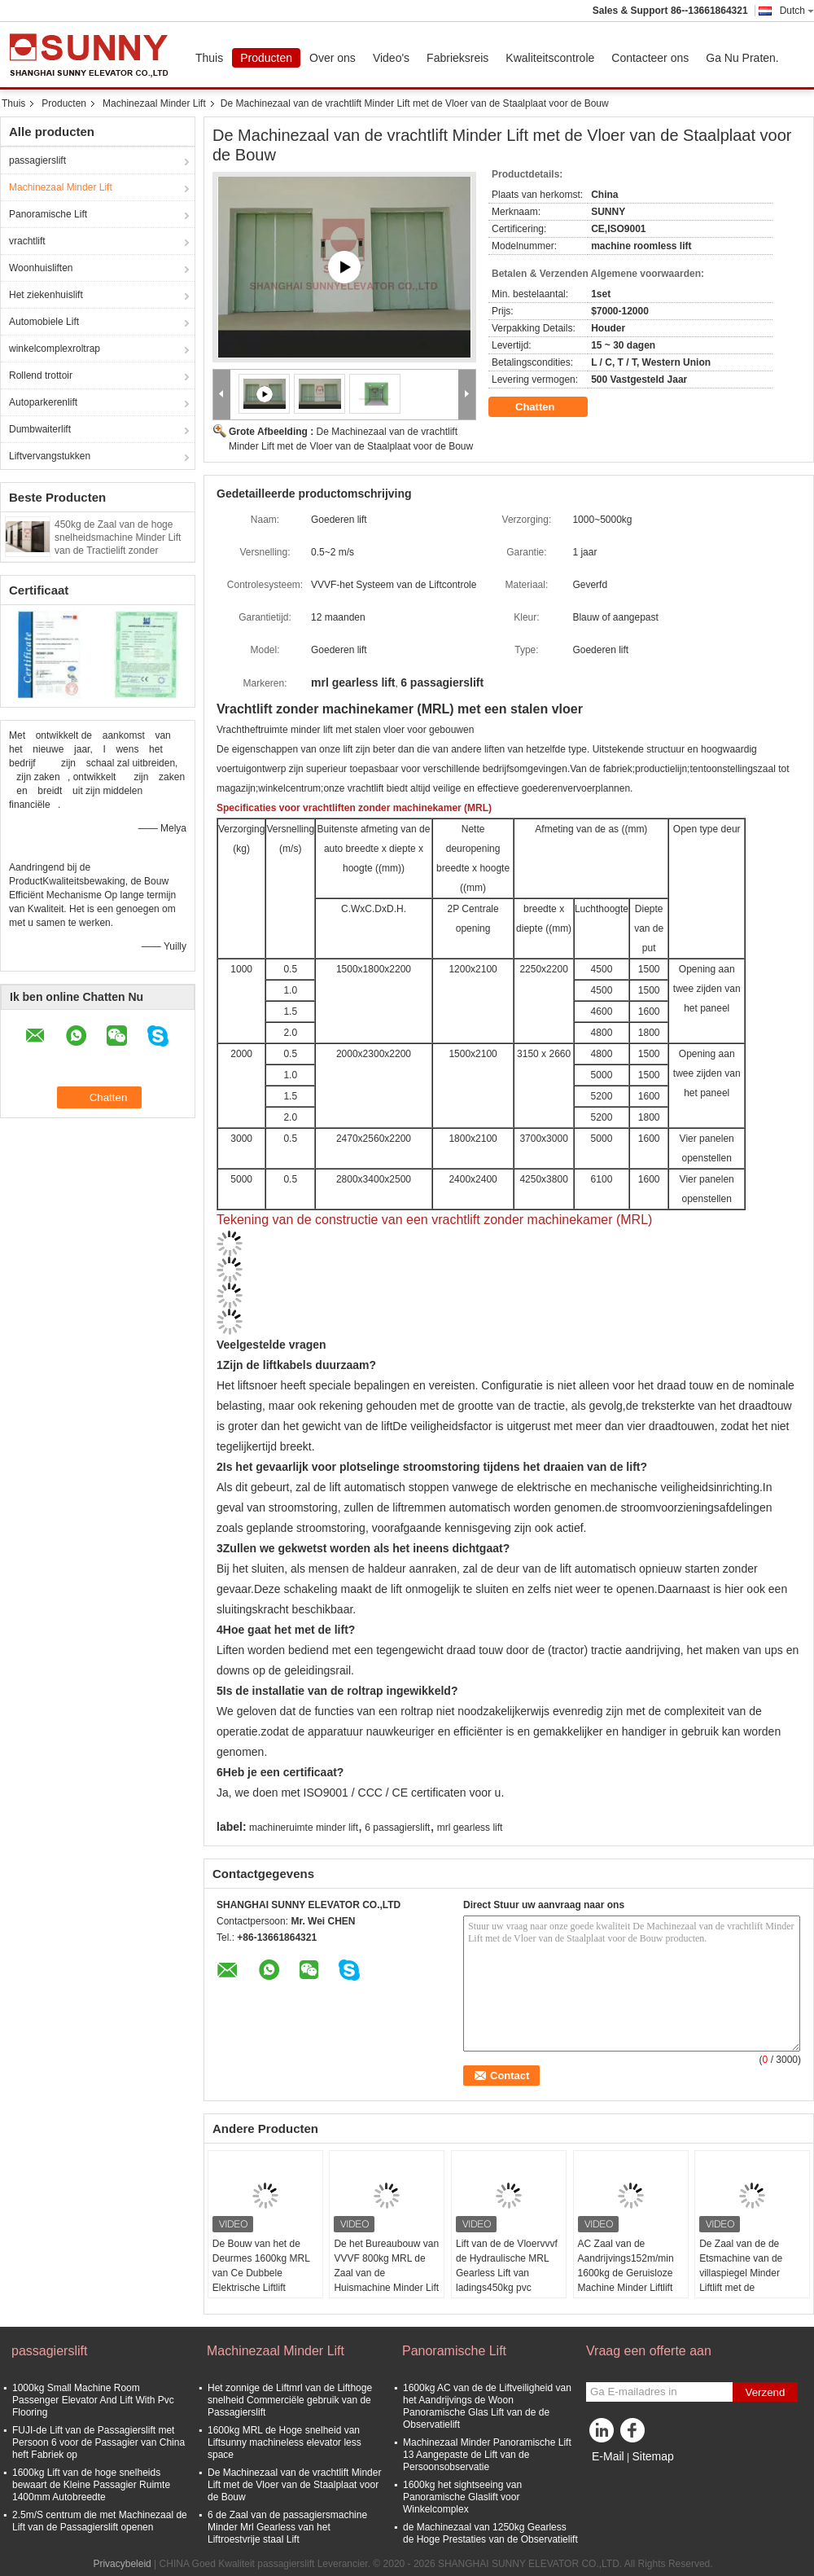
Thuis (209, 57)
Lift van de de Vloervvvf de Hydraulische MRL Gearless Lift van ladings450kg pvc (507, 2265)
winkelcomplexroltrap (54, 348)
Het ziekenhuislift (46, 295)
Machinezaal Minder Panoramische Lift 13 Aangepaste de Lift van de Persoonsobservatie (487, 2455)
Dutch (797, 10)
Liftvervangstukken (49, 456)
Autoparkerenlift (43, 402)
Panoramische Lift (48, 214)
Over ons (332, 57)
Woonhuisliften (41, 268)
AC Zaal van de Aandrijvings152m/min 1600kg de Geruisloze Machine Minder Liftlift (626, 2265)
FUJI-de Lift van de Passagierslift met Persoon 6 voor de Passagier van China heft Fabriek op (98, 2442)
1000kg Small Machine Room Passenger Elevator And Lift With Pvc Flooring (93, 2400)
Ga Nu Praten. (742, 58)
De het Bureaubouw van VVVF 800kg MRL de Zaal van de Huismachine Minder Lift (386, 2265)
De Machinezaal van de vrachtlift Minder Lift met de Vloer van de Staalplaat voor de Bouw (294, 2485)
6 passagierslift (397, 1827)
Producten (266, 57)
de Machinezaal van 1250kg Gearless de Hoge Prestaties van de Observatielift (490, 2533)
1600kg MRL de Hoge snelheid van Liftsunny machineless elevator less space (284, 2442)
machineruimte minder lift (303, 1827)
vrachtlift (27, 241)
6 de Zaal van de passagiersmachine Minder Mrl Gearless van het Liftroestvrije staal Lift (287, 2527)
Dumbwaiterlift (40, 429)
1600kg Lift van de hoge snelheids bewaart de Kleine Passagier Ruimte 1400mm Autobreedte (91, 2485)
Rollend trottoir (40, 375)
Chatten (546, 407)
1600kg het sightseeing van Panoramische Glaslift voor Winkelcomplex (462, 2497)
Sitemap (652, 2456)
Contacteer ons (650, 57)
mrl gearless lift (470, 1827)
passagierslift (37, 160)
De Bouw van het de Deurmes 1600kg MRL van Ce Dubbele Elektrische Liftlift (261, 2265)
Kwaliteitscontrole (549, 57)
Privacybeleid (122, 2563)
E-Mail (608, 2456)
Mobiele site (617, 2476)
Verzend (766, 2392)
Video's (391, 57)
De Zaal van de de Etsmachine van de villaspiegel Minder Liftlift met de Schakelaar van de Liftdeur (740, 2280)
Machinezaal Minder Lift (154, 103)
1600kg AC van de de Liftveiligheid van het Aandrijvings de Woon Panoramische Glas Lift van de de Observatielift (487, 2406)
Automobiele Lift (44, 321)
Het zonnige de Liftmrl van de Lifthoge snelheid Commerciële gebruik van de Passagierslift (290, 2400)
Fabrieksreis (457, 57)
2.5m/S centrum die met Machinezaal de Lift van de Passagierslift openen (99, 2521)
